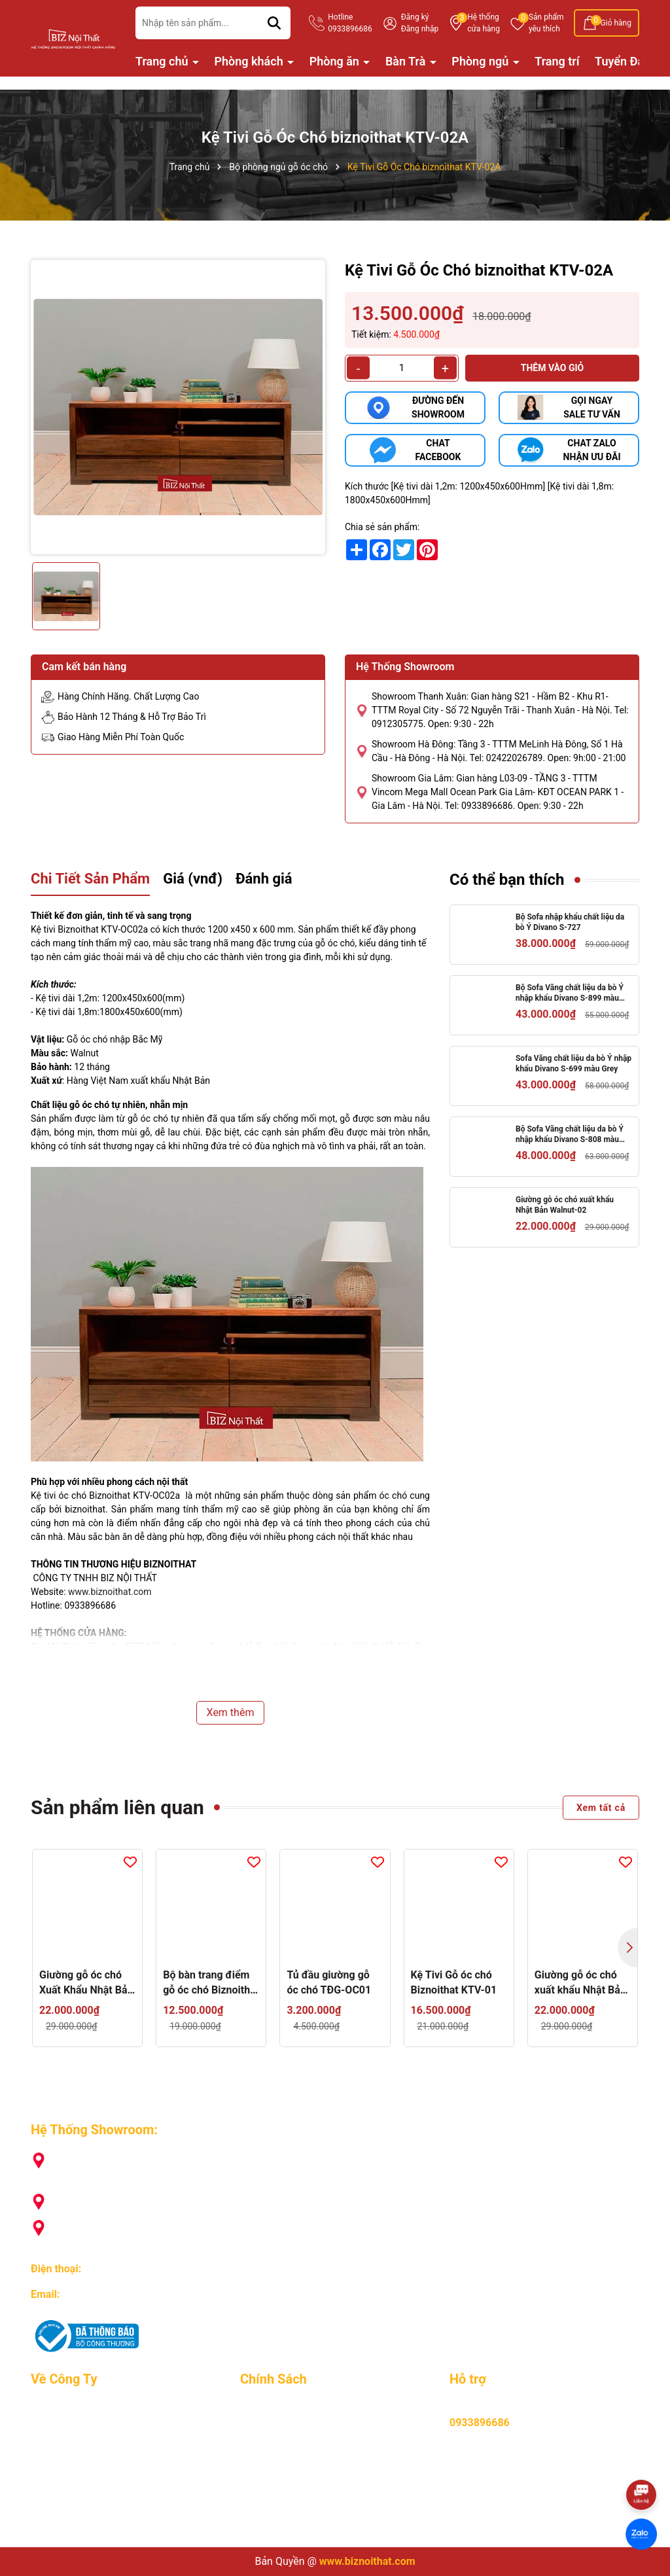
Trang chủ (163, 61)
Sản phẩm (546, 23)
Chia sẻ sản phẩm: (382, 527)
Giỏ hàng (616, 22)
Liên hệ (47, 2522)
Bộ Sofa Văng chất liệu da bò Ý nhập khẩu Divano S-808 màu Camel (570, 1135)
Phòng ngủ (481, 61)
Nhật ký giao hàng (73, 2484)
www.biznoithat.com (110, 1591)
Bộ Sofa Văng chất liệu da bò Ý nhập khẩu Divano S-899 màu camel (570, 994)
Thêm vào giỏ (552, 368)
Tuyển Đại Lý (628, 61)
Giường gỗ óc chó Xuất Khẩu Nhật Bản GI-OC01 (86, 1983)
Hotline (350, 23)
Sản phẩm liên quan (117, 1807)
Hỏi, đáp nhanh (275, 2503)
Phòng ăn (335, 61)
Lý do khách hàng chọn (84, 2447)
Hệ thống (483, 23)
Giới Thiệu (54, 2409)
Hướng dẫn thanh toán (292, 2428)
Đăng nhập (419, 28)
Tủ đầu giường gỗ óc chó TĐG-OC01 (329, 1982)
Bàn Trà (407, 61)
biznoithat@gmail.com (114, 2294)
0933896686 (113, 2269)
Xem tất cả (601, 1807)
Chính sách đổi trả (282, 2484)
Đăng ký (415, 17)
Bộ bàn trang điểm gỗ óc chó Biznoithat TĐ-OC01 (211, 1983)
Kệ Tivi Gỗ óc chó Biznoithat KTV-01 (454, 1982)
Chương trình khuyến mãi (89, 2466)
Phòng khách (251, 61)
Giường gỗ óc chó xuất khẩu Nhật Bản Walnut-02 (565, 1205)
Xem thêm (231, 1712)
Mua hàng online (278, 2409)
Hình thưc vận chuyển (290, 2466)
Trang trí (557, 61)
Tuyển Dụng (58, 2428)
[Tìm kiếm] (274, 23)
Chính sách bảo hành (289, 2447)
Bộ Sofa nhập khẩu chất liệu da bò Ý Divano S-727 (570, 922)
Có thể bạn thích (507, 879)
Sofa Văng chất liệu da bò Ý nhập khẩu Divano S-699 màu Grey (573, 1064)
